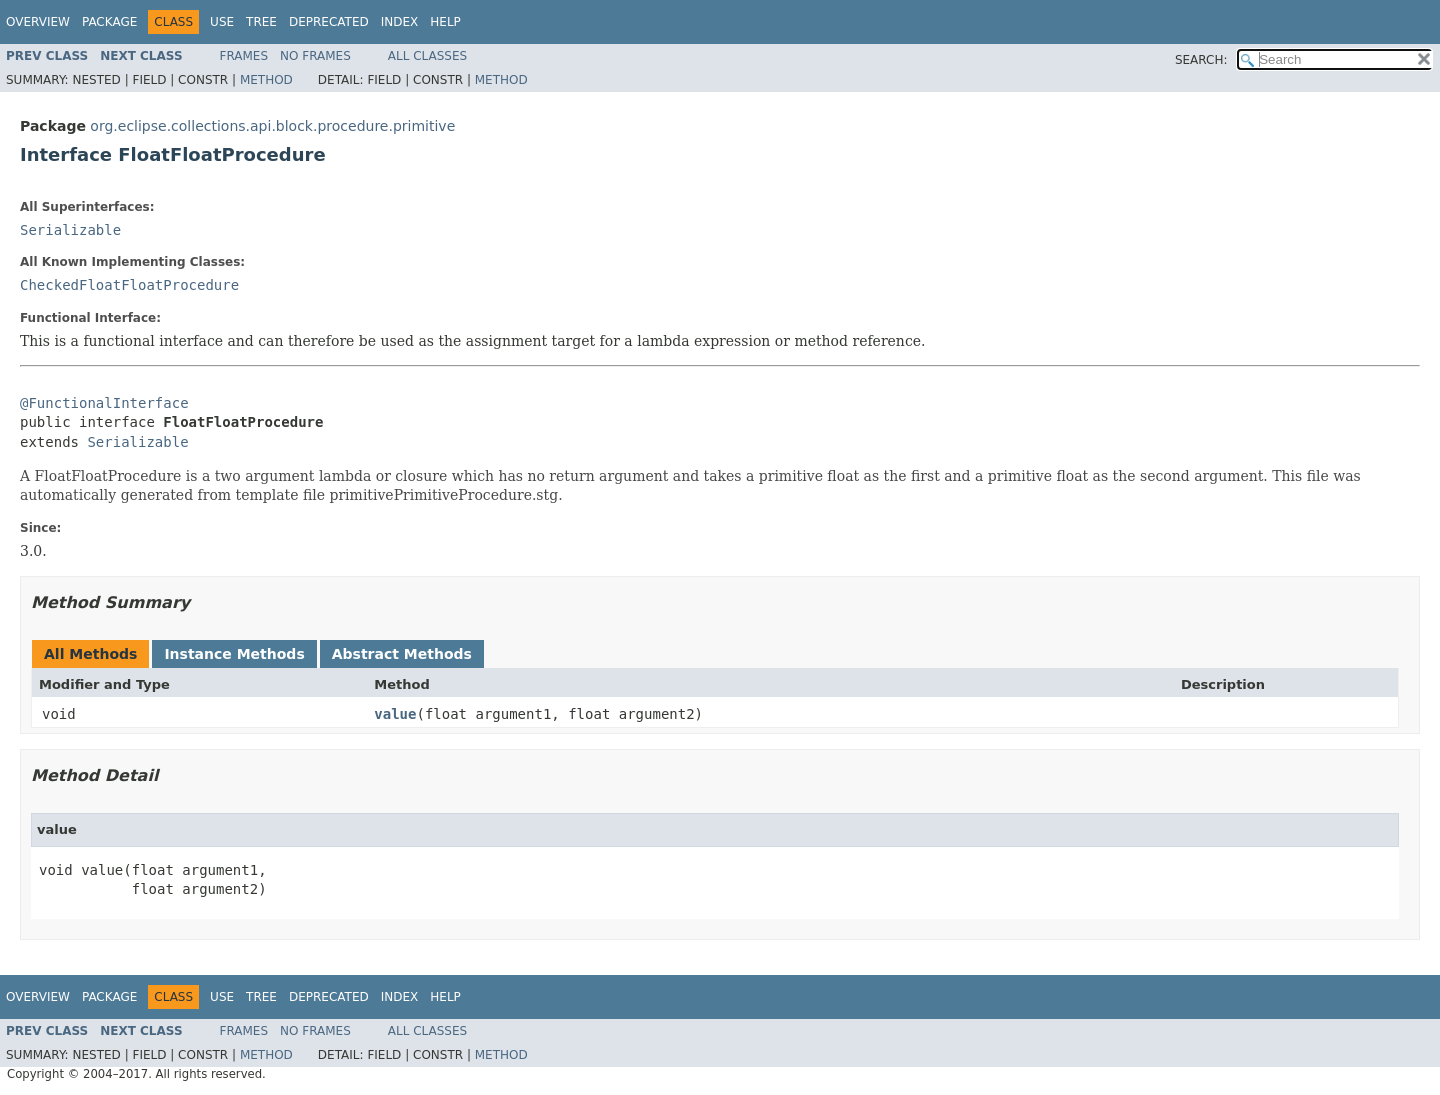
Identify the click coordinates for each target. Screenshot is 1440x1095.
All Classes (427, 56)
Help (445, 22)
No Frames (315, 56)
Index (400, 22)
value (395, 714)
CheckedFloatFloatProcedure (129, 285)
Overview (38, 22)
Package (109, 22)
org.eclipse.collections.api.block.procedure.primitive (272, 126)
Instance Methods (234, 654)
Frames (244, 56)
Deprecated (329, 22)
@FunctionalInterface (104, 403)
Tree (261, 22)
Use (222, 22)
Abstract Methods (402, 654)
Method (266, 80)
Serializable (70, 230)
